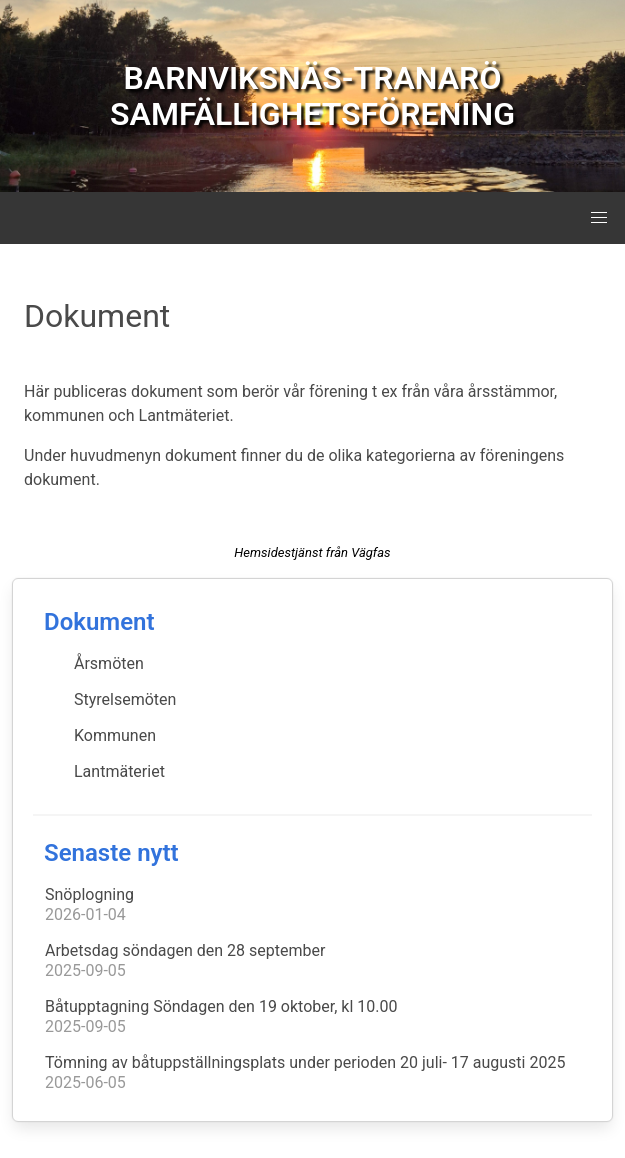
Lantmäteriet (119, 771)
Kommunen (115, 735)
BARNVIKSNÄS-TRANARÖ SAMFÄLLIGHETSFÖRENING (312, 96)
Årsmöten (109, 663)
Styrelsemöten (125, 699)
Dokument (99, 622)
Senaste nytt (111, 853)
